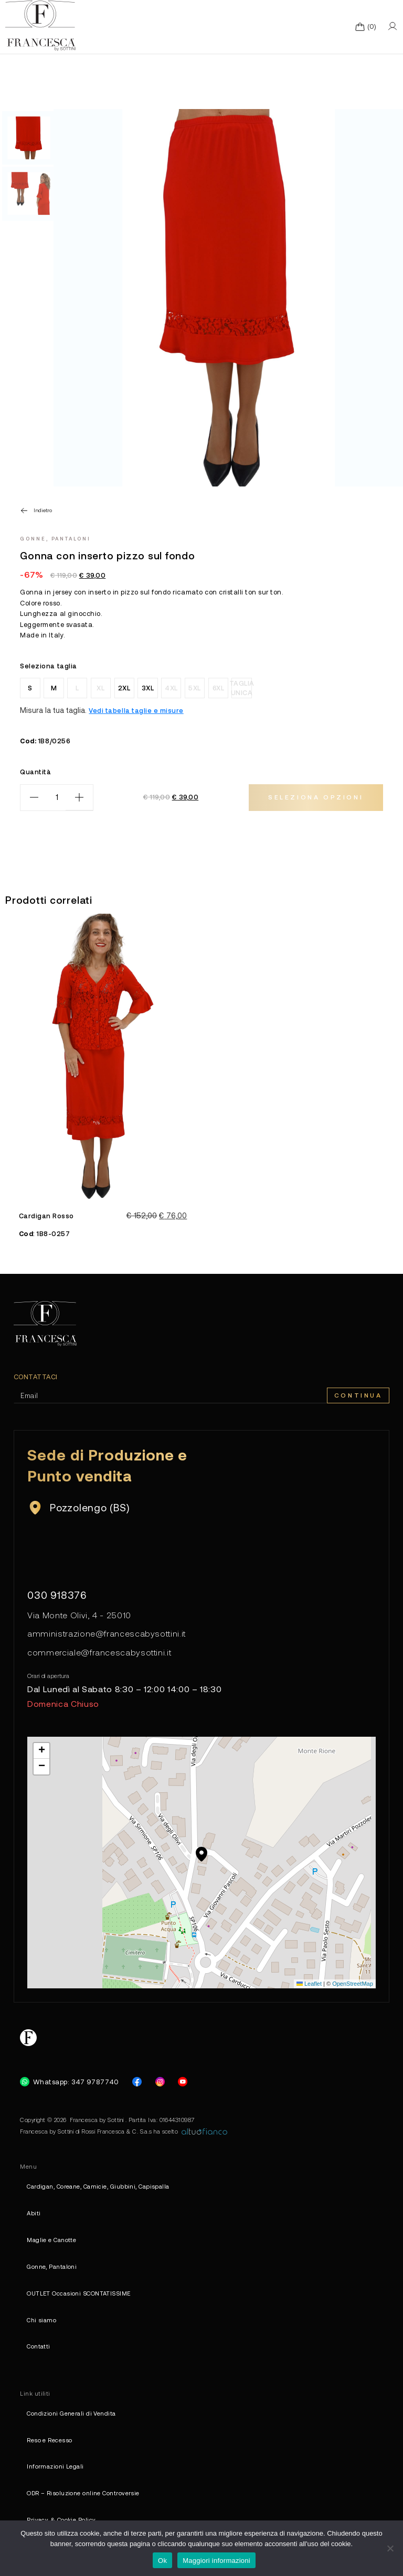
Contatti (38, 2346)
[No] (390, 2548)
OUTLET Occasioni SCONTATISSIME (78, 2293)
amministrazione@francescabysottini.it (106, 1633)
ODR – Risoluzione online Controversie (83, 2493)
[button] (201, 1854)
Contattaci (36, 1377)
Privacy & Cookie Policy (61, 2519)
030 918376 (57, 1595)
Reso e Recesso (49, 2440)
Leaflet (309, 1983)
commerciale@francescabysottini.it (99, 1652)
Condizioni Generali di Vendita (71, 2413)
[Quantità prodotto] (57, 797)
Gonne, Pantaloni (55, 538)
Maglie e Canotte (51, 2239)
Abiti (33, 2213)
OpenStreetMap (352, 1983)
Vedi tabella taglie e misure (136, 710)
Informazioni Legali (55, 2466)
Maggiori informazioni (216, 2560)
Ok (162, 2560)
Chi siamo (41, 2320)
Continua (358, 1395)
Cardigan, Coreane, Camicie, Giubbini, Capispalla (98, 2186)
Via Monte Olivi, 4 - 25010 (79, 1615)
